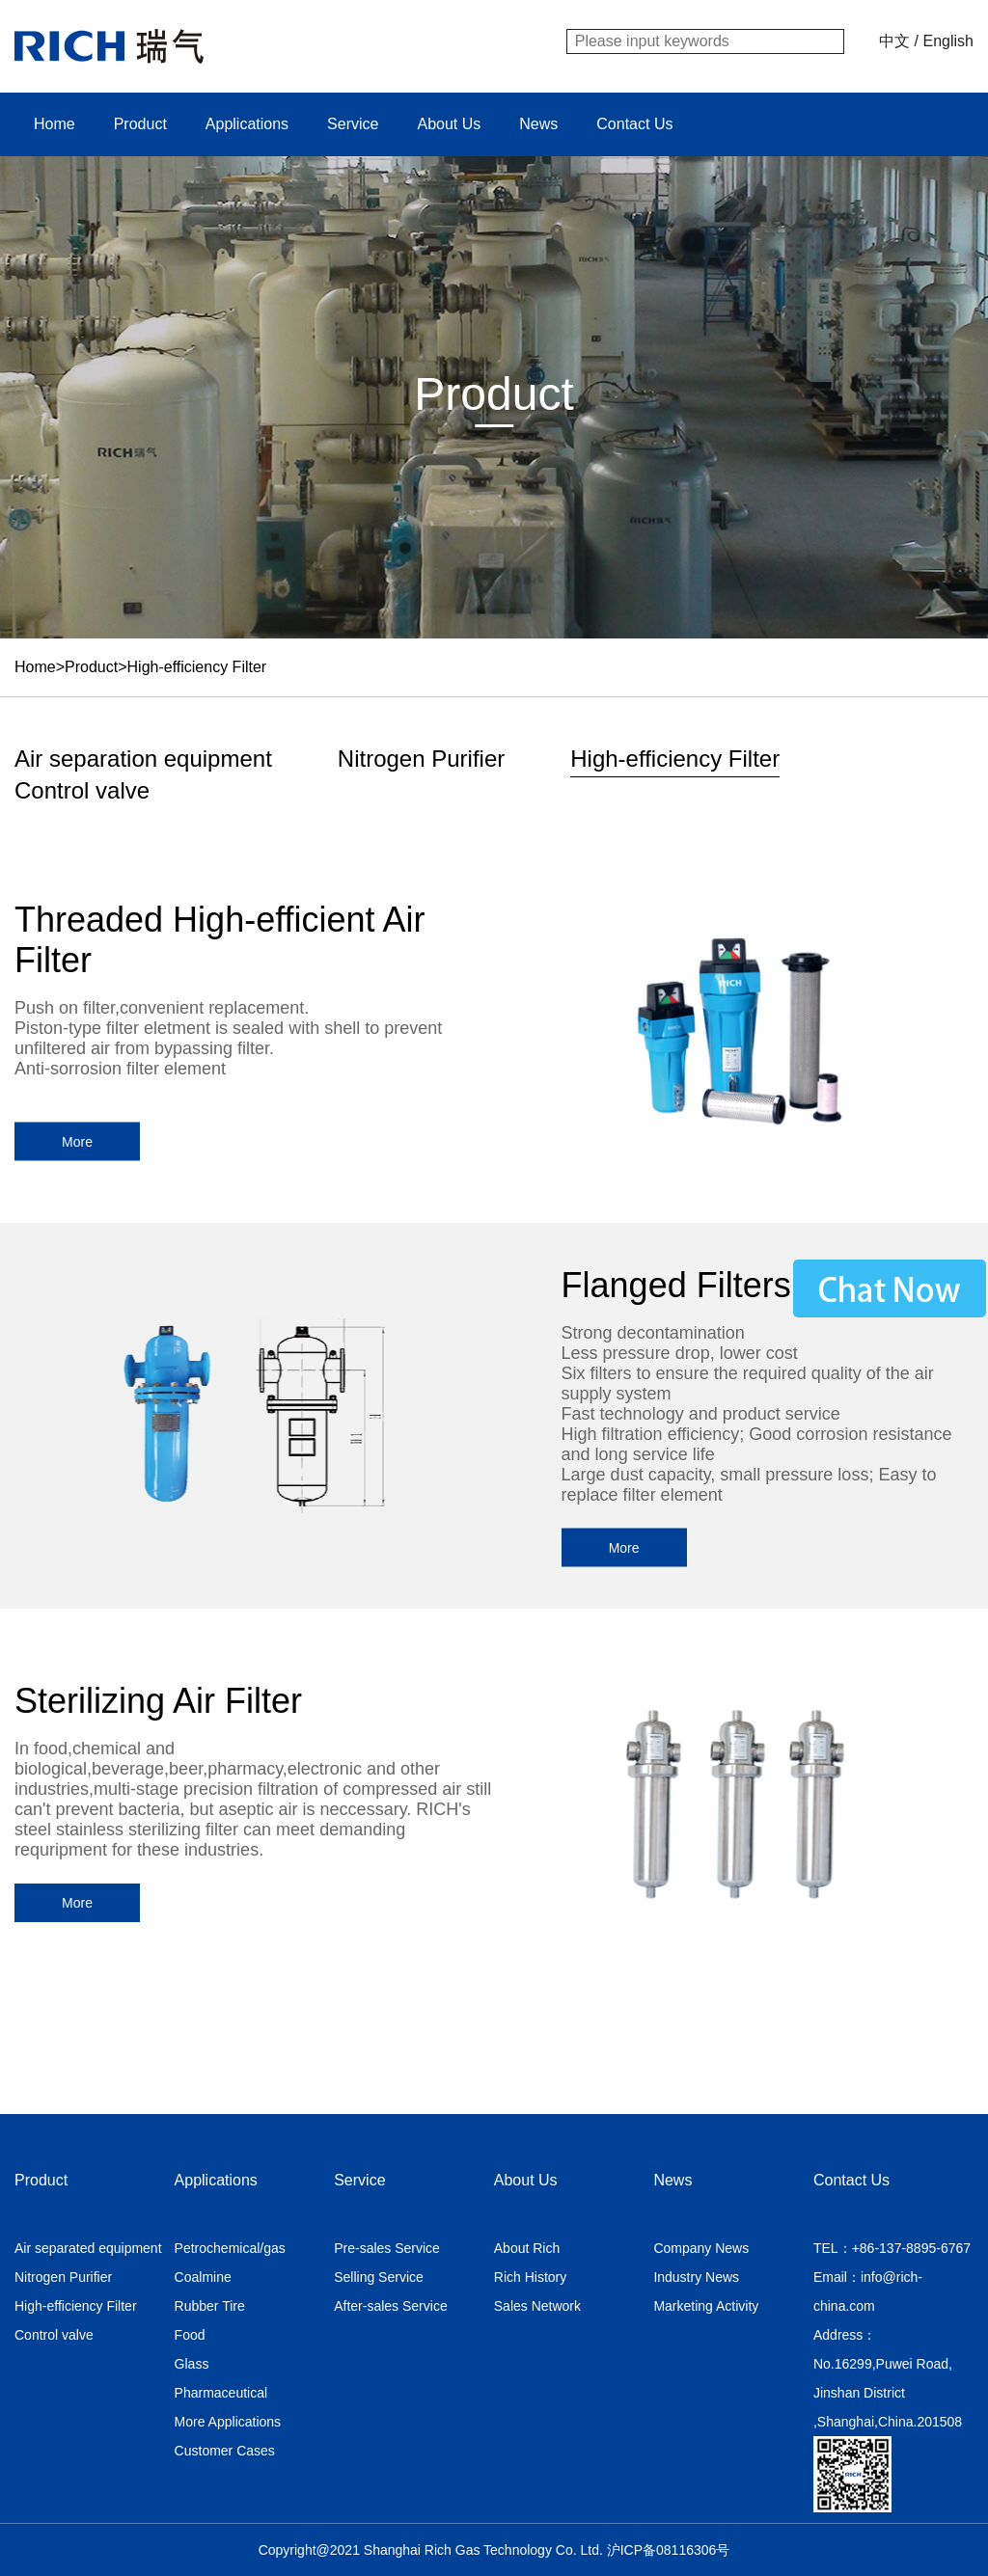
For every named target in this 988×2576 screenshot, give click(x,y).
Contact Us (634, 124)
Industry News (696, 2277)
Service (352, 124)
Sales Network (537, 2306)
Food (190, 2335)
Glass (192, 2364)
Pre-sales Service (387, 2248)
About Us (448, 124)
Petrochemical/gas (230, 2248)
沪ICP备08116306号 (668, 2550)
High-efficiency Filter (197, 667)
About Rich (527, 2248)
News (538, 124)
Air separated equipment (88, 2248)
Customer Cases (225, 2450)
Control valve (82, 790)
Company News (701, 2248)
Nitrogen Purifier (421, 759)
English (948, 41)
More (77, 1142)
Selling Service (379, 2277)
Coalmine (203, 2277)
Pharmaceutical (221, 2392)
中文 (894, 41)
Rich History (530, 2277)
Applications (247, 124)
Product (140, 124)
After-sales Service (390, 2306)
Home (54, 124)
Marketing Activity (705, 2306)
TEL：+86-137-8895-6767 (892, 2248)
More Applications (228, 2421)
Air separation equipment (143, 759)
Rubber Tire (210, 2306)
